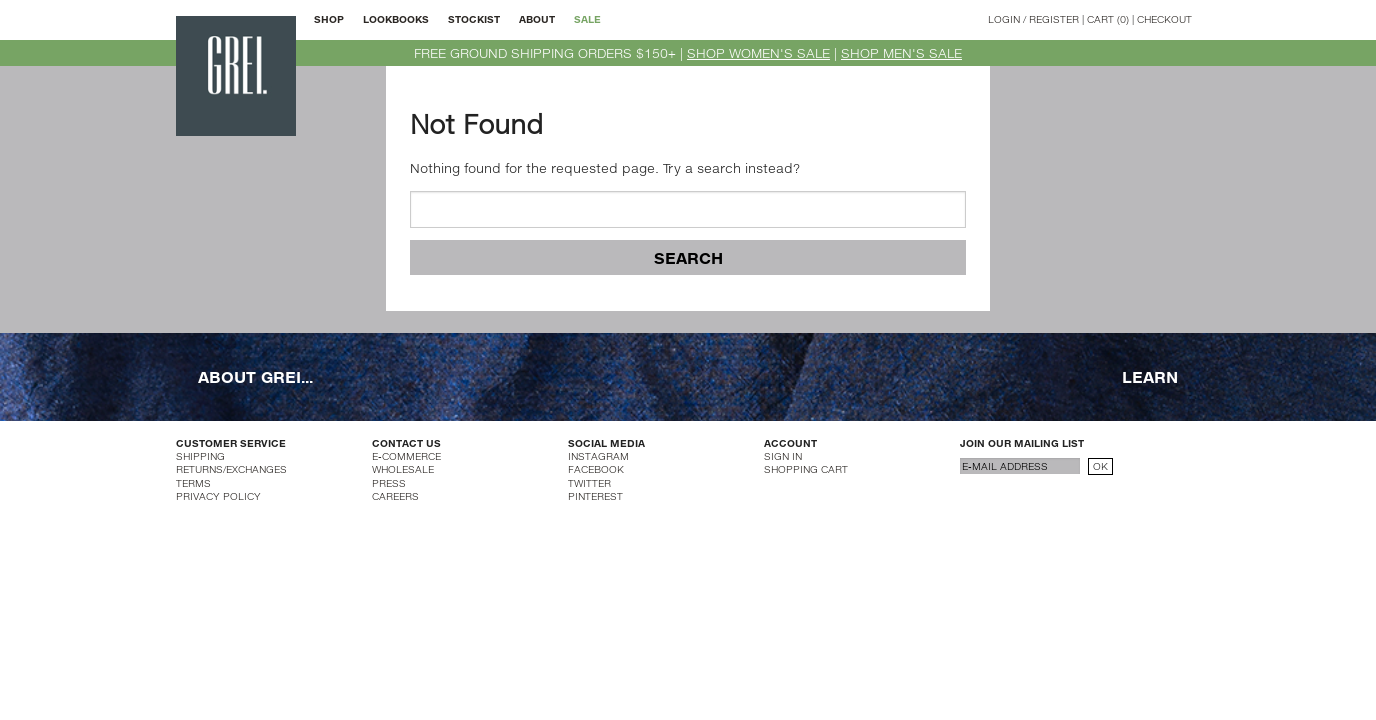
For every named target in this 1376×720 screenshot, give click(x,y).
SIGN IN (783, 456)
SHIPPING (200, 456)
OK (1100, 466)
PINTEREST (595, 496)
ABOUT (537, 19)
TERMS (193, 483)
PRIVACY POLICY (218, 496)
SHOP (329, 19)
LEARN (1150, 375)
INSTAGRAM (598, 456)
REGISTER (1054, 19)
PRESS (389, 483)
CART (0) (1108, 19)
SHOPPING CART (806, 469)
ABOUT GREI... (255, 375)
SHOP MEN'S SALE (901, 53)
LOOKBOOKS (396, 19)
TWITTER (589, 483)
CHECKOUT (1164, 19)
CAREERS (395, 496)
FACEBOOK (596, 469)
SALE (587, 19)
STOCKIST (474, 19)
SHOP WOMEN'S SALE (758, 53)
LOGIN (1004, 19)
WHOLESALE (403, 469)
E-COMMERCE (406, 456)
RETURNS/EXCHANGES (231, 469)
